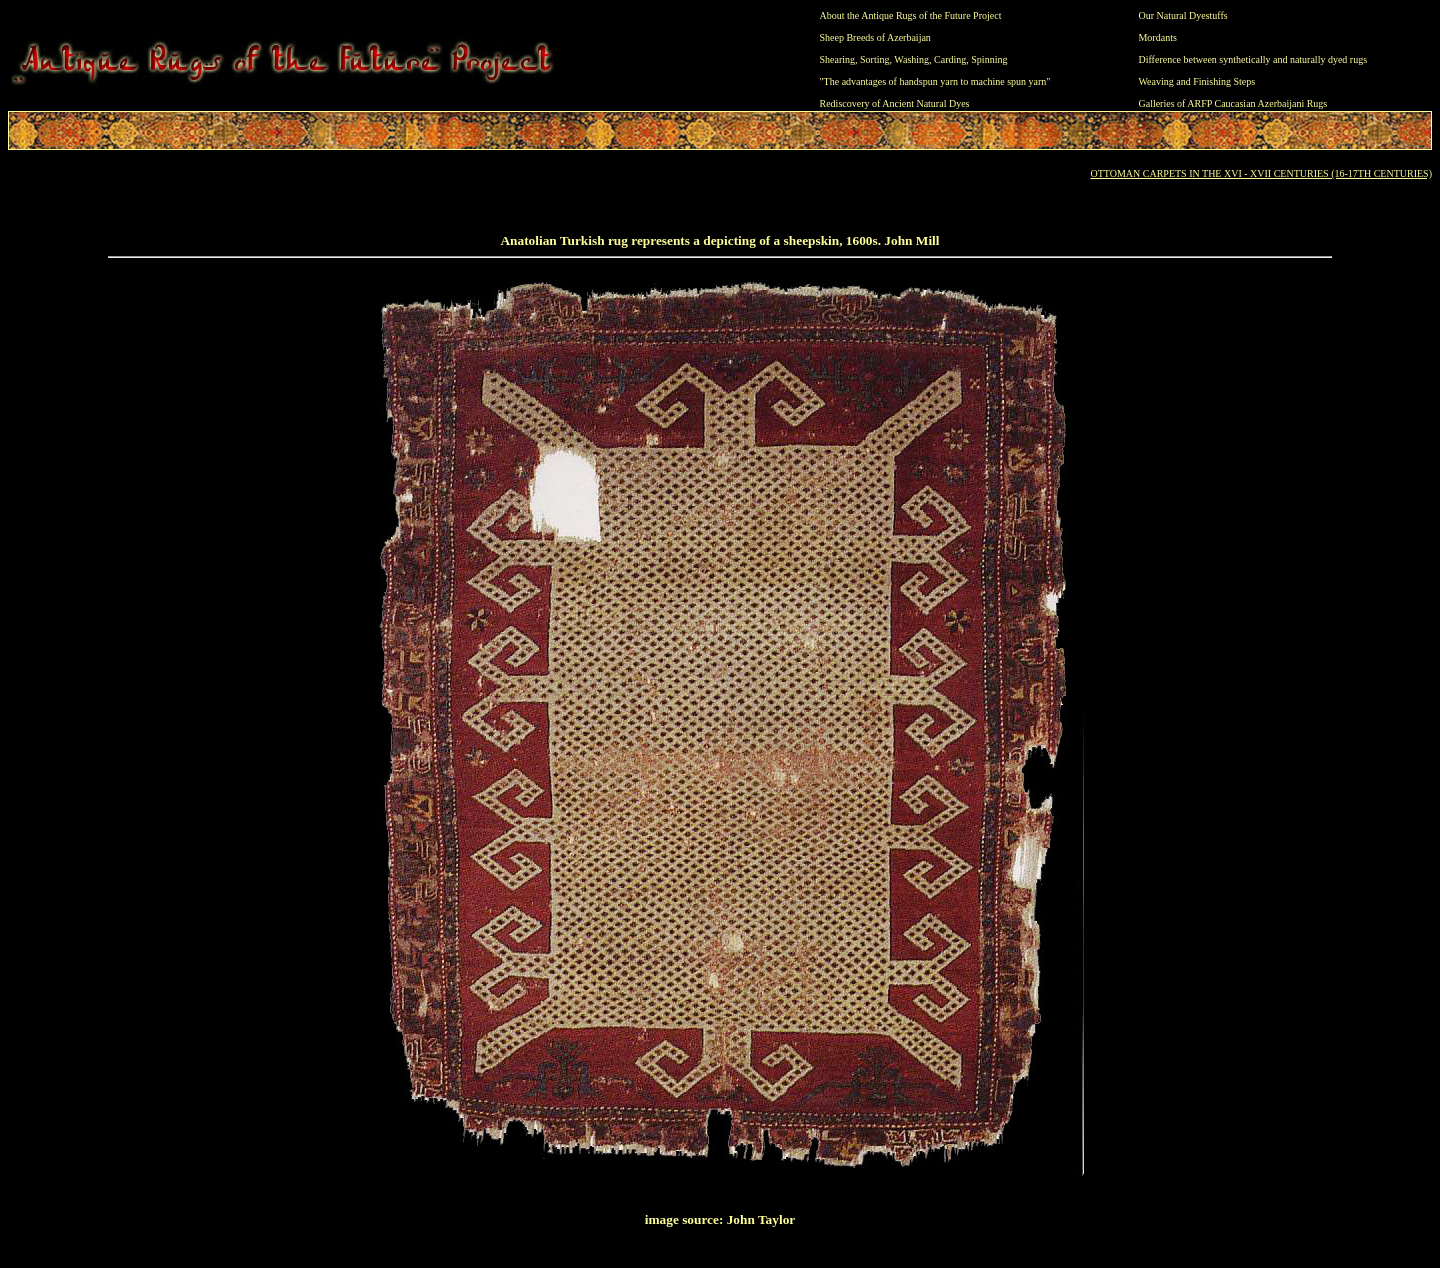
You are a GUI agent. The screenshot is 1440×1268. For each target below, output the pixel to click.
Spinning (989, 59)
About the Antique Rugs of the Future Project (911, 15)
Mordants (1157, 37)
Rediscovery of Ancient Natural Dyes (895, 103)
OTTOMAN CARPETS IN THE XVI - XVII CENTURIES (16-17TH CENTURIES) (1261, 173)
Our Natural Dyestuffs (1182, 15)
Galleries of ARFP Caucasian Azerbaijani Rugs (1232, 103)
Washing (911, 59)
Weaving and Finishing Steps (1196, 81)
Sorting (874, 59)
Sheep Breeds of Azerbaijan (875, 37)
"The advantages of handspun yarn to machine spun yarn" (935, 81)
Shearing (838, 59)
